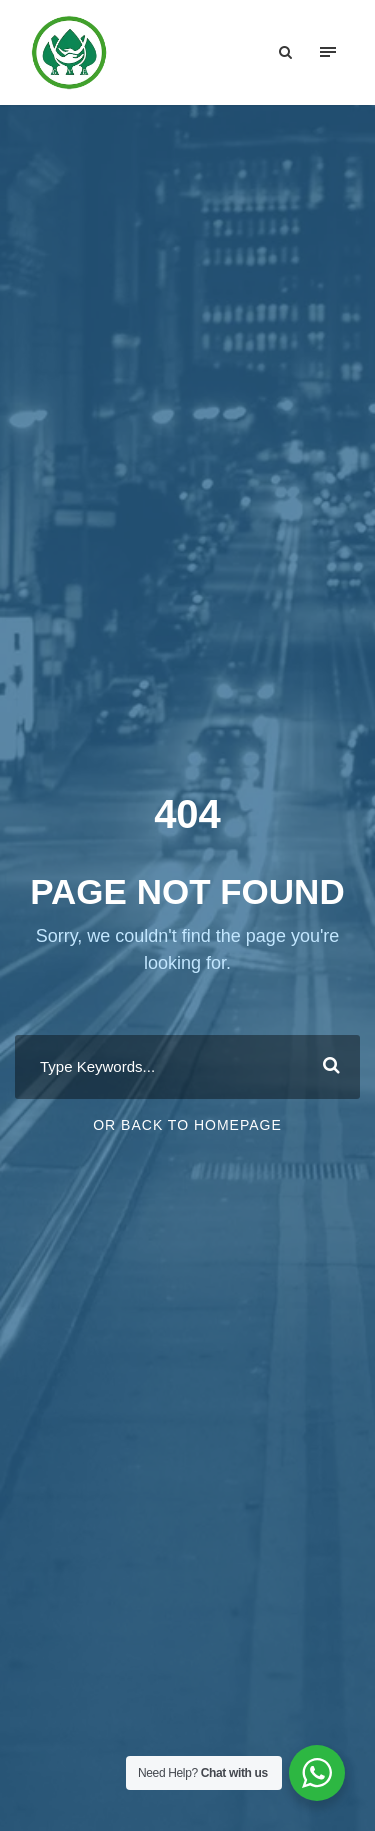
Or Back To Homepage (187, 1125)
